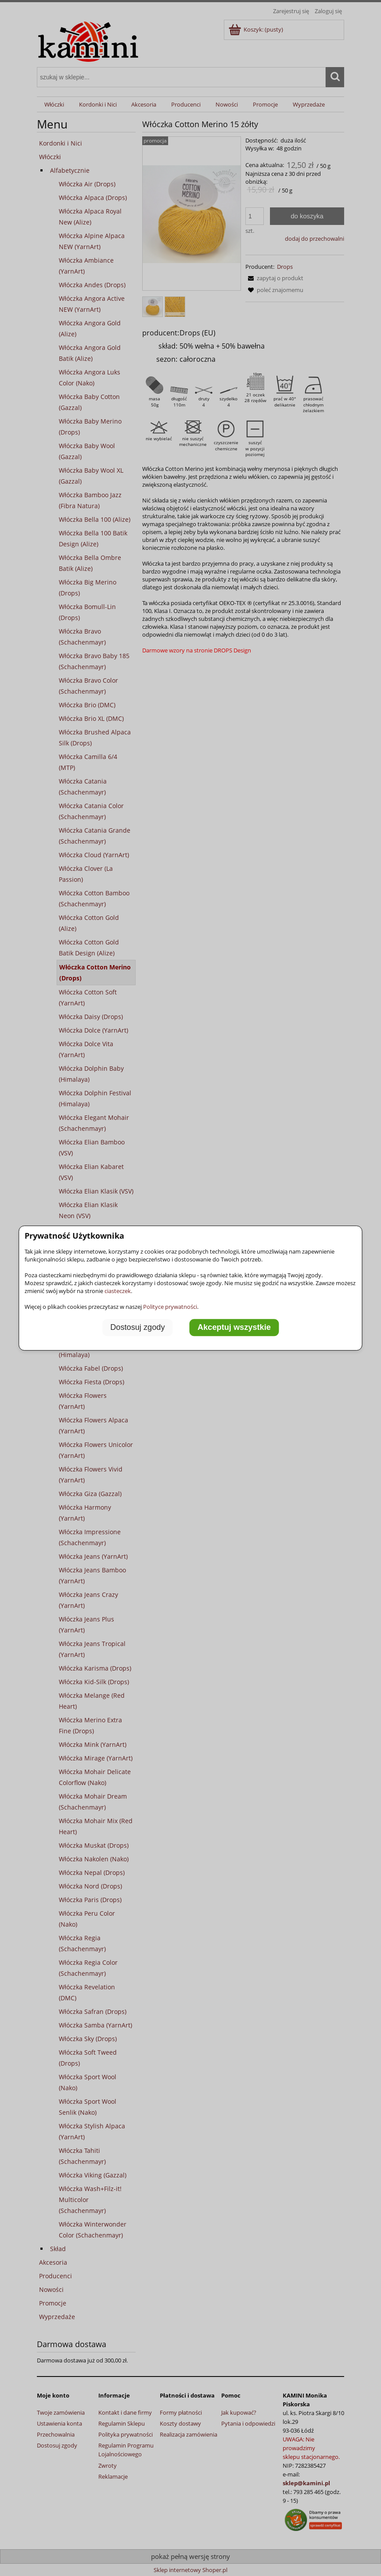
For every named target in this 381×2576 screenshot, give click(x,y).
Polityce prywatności (170, 1307)
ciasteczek (117, 1291)
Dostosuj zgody (137, 1327)
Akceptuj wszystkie (234, 1327)
